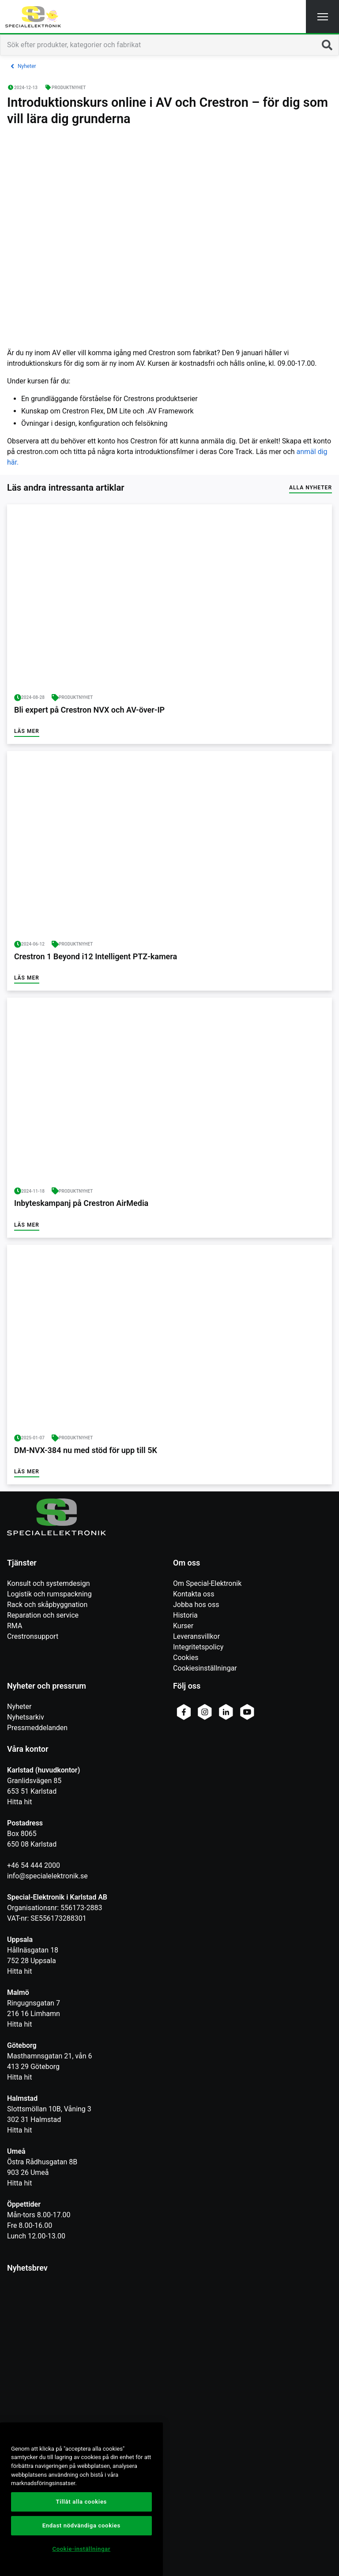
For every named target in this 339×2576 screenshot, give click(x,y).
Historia (185, 1615)
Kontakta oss (193, 1594)
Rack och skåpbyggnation (47, 1604)
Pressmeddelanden (37, 1728)
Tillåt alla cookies (81, 2501)
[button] (322, 16)
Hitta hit (19, 1802)
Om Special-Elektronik (207, 1583)
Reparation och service (43, 1615)
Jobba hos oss (196, 1604)
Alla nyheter (310, 487)
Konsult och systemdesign (48, 1583)
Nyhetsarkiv (25, 1717)
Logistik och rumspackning (49, 1594)
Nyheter (19, 1706)
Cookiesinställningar (205, 1668)
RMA (14, 1626)
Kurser (183, 1626)
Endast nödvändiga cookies (81, 2525)
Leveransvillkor (196, 1636)
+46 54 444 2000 (33, 1865)
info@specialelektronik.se (47, 1876)
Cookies (185, 1657)
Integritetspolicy (198, 1647)
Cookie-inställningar (81, 2549)
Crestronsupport (32, 1636)
